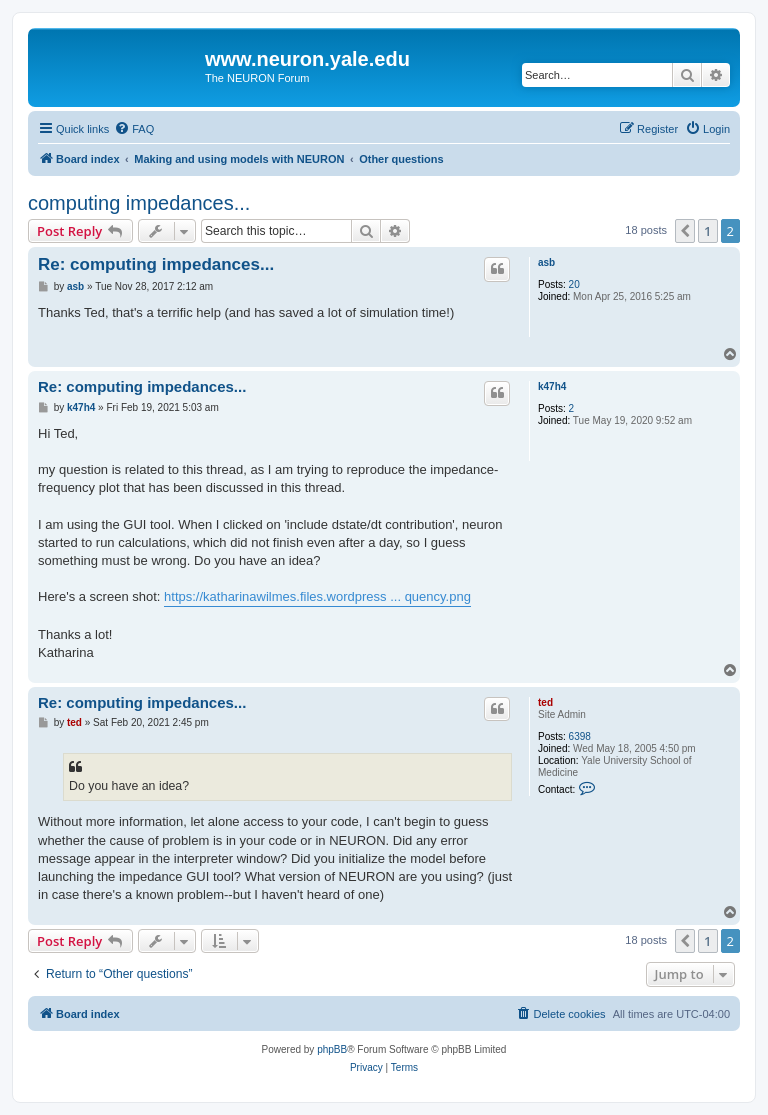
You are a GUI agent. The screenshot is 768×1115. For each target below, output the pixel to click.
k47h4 (552, 386)
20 (574, 284)
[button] (685, 231)
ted (545, 702)
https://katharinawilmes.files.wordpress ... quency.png (317, 596)
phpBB (332, 1049)
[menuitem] (134, 129)
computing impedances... (139, 203)
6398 (580, 736)
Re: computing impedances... (156, 264)
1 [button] (707, 231)
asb (546, 262)
